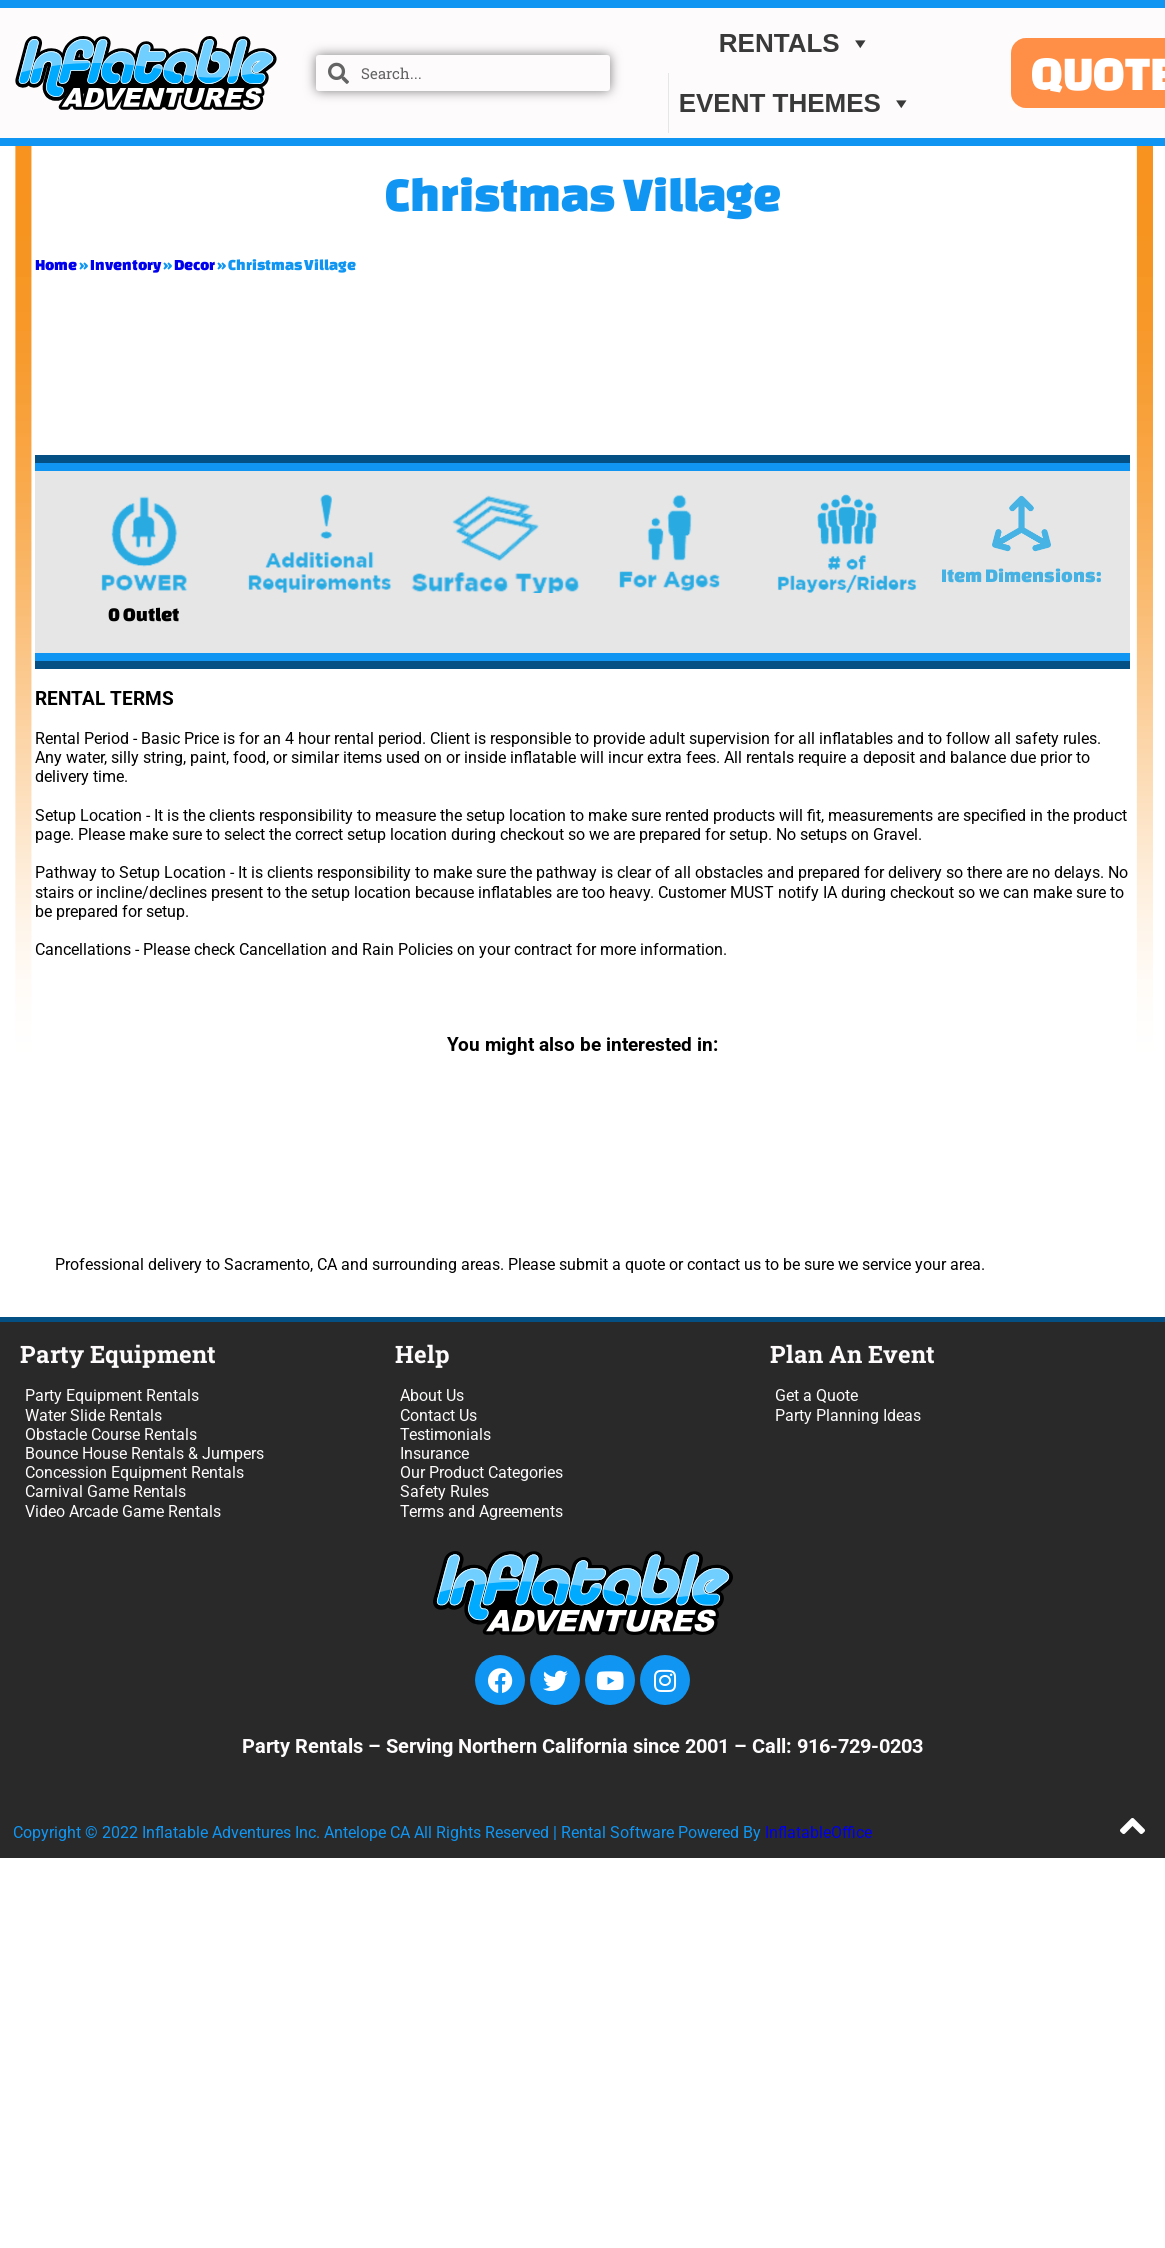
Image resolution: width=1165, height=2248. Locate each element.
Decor (194, 264)
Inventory (125, 264)
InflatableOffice (818, 1832)
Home (56, 264)
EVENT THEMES (796, 103)
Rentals (795, 43)
